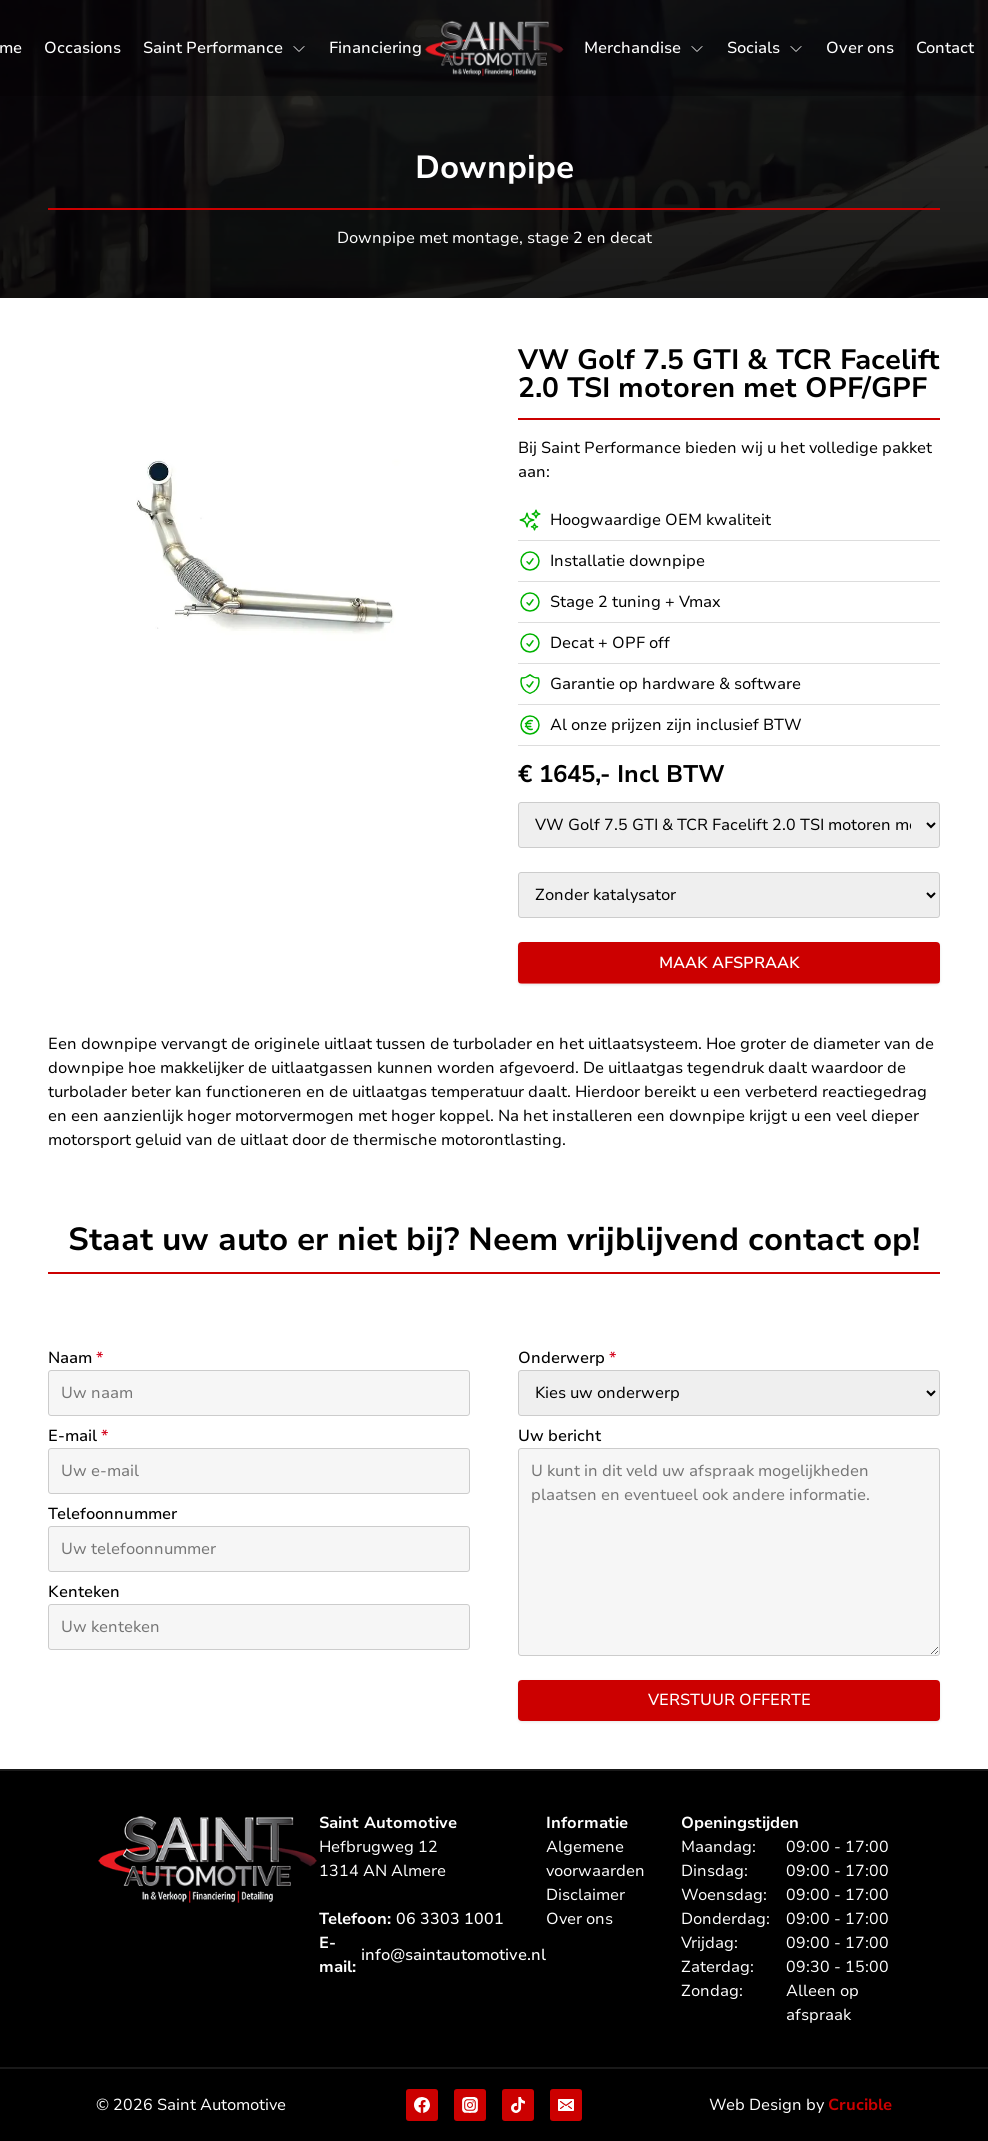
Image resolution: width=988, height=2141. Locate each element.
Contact (945, 48)
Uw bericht (559, 1436)
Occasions (82, 48)
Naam (75, 1358)
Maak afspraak (729, 963)
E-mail (78, 1436)
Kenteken (84, 1592)
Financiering (375, 48)
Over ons (860, 48)
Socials (753, 48)
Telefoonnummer (112, 1514)
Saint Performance (213, 48)
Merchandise (632, 48)
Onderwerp (567, 1358)
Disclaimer (585, 1895)
